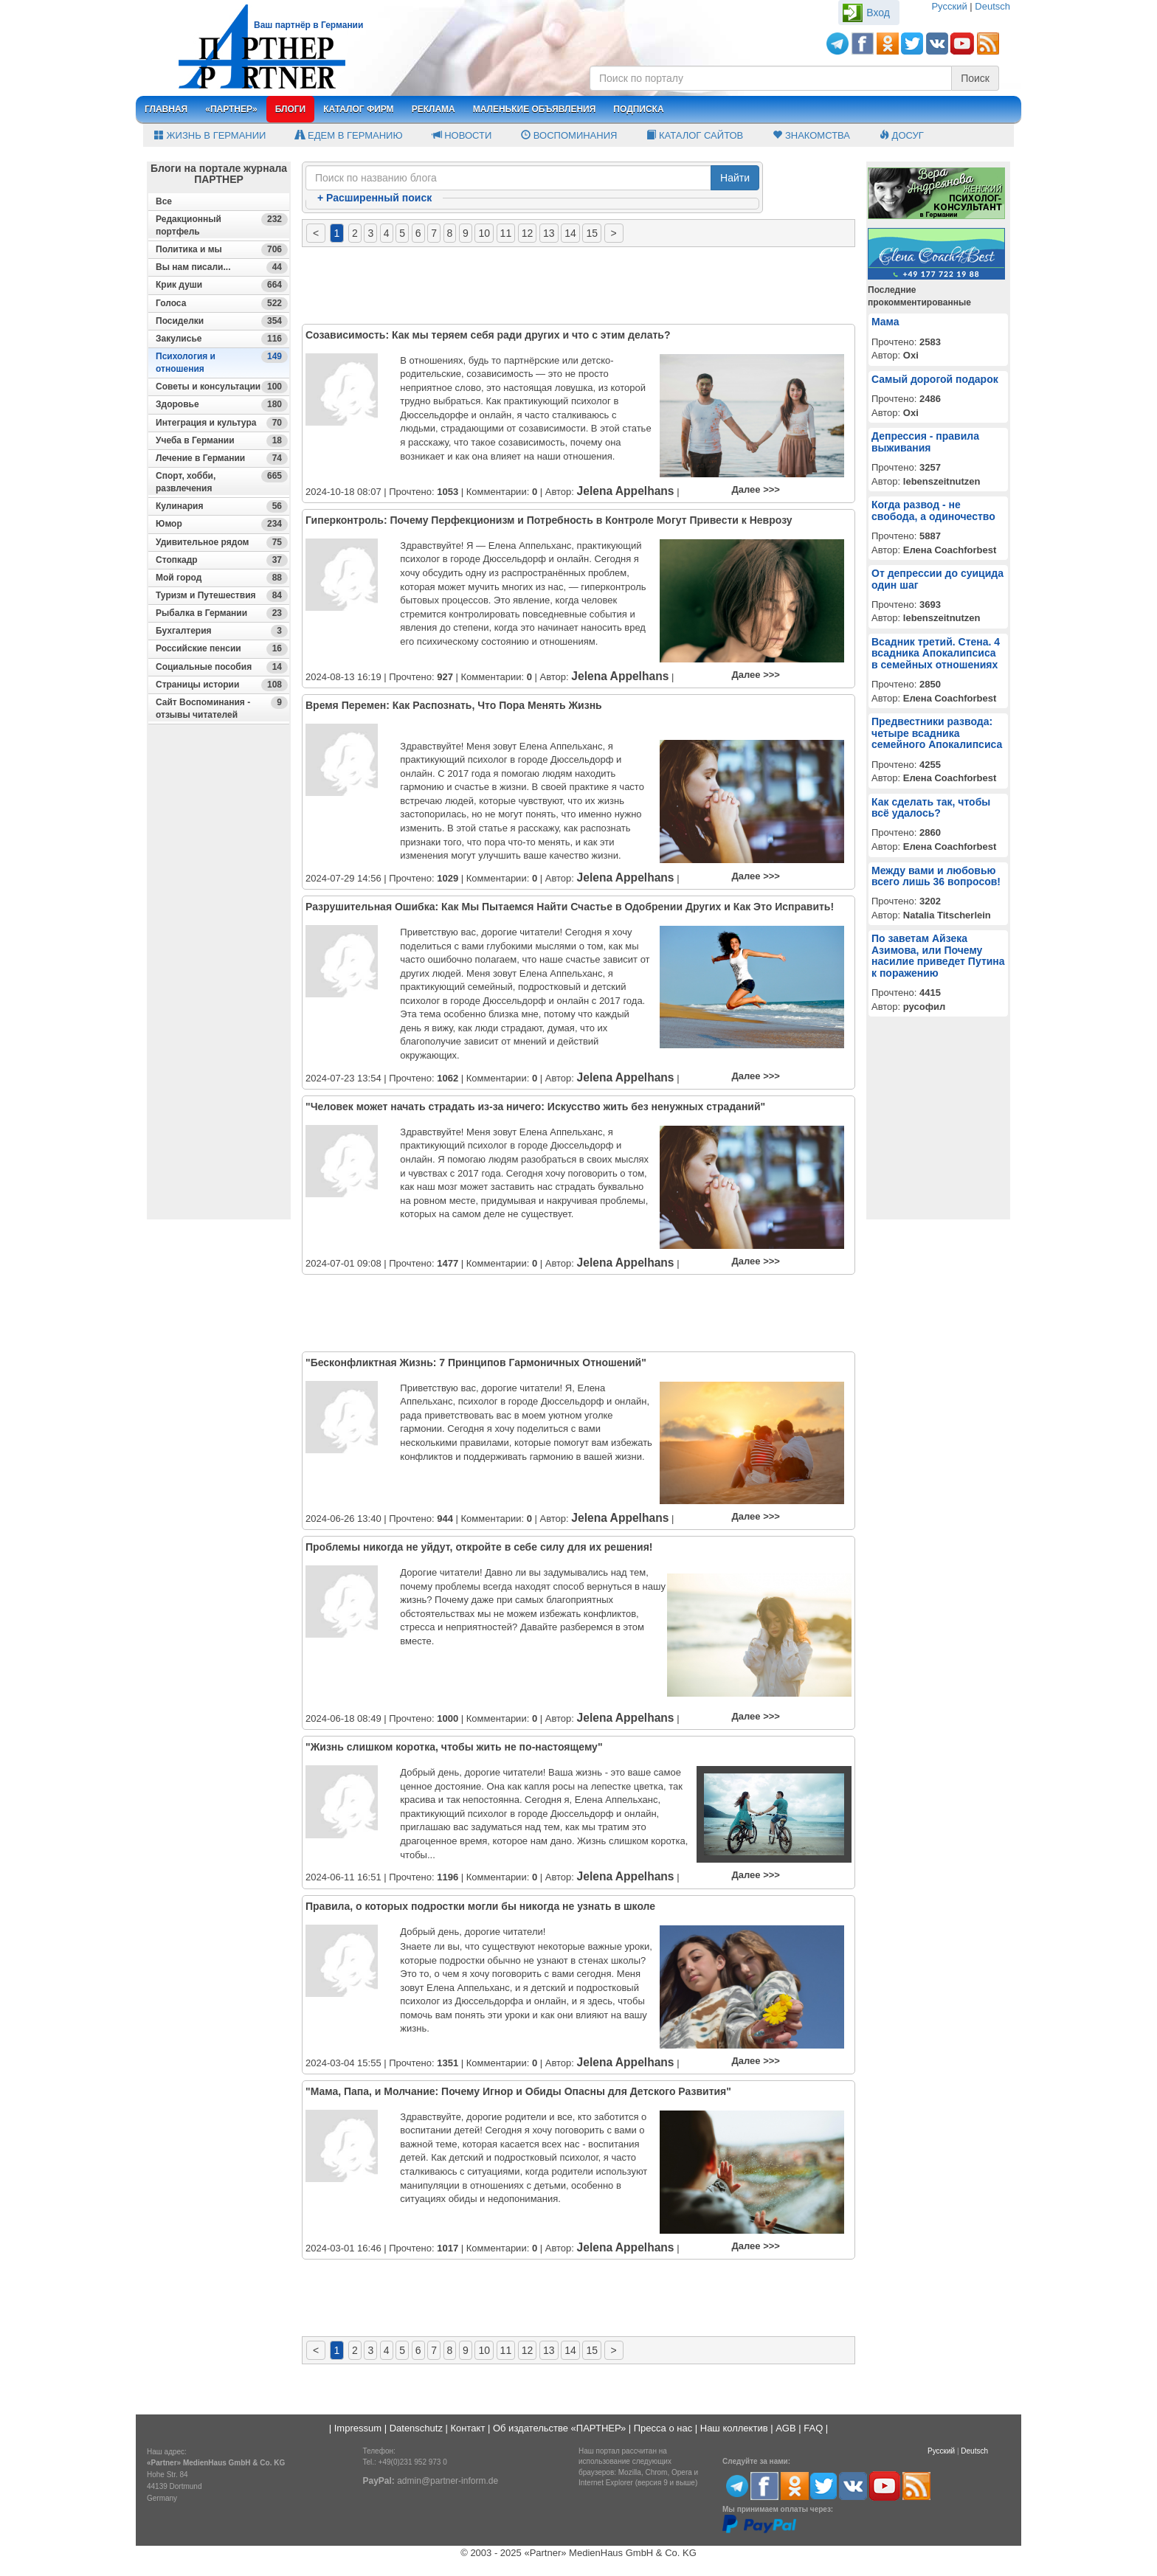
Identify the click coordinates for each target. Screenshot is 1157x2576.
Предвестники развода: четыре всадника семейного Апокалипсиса (936, 733)
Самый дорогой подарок (934, 379)
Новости (462, 135)
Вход (878, 12)
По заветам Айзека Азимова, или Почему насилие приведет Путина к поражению (938, 955)
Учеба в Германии (222, 440)
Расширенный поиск (374, 198)
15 (592, 233)
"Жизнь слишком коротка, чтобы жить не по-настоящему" (454, 1747)
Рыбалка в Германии (222, 613)
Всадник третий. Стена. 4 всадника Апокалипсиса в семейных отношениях (935, 653)
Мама (885, 322)
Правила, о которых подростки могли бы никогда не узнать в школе (480, 1906)
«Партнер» (231, 109)
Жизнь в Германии (210, 135)
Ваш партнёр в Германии (308, 25)
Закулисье (222, 339)
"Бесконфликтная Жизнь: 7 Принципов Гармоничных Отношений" (475, 1362)
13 (549, 233)
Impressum (357, 2428)
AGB (785, 2428)
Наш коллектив (734, 2428)
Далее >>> (756, 489)
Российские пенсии (222, 649)
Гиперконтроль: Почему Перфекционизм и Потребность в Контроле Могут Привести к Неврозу (548, 520)
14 (570, 233)
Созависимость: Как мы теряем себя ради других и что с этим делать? (487, 335)
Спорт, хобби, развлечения (222, 482)
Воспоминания (569, 135)
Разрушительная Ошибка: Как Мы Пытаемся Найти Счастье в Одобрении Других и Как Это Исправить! (569, 907)
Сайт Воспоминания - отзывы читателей (222, 708)
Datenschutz (416, 2428)
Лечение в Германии (222, 458)
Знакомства (811, 135)
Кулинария (222, 506)
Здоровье (222, 404)
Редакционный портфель (222, 225)
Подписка (638, 109)
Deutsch (992, 6)
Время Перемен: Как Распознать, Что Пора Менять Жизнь (453, 705)
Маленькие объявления (534, 109)
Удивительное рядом (222, 542)
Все (164, 201)
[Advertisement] (218, 996)
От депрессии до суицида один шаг (937, 578)
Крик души (222, 285)
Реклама (433, 109)
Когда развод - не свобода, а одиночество (933, 510)
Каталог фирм (358, 109)
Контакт (468, 2428)
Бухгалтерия (222, 631)
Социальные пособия (222, 667)
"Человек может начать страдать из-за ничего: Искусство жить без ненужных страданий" (535, 1106)
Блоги (290, 109)
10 (484, 233)
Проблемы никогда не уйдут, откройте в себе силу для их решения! (479, 1547)
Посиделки (222, 321)
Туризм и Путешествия (222, 595)
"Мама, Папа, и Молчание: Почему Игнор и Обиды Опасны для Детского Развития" (518, 2091)
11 (506, 233)
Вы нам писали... (222, 267)
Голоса (222, 303)
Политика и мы (222, 249)
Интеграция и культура (222, 423)
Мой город (222, 578)
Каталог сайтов (694, 135)
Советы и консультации (222, 387)
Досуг (902, 135)
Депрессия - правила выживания (925, 441)
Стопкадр (222, 560)
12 (527, 233)
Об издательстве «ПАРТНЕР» (559, 2428)
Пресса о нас (663, 2428)
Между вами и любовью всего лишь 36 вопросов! (936, 876)
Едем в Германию (348, 135)
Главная (166, 109)
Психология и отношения (222, 362)
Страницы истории (222, 685)
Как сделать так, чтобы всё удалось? (930, 807)
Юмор (222, 524)
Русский (949, 6)
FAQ (813, 2428)
